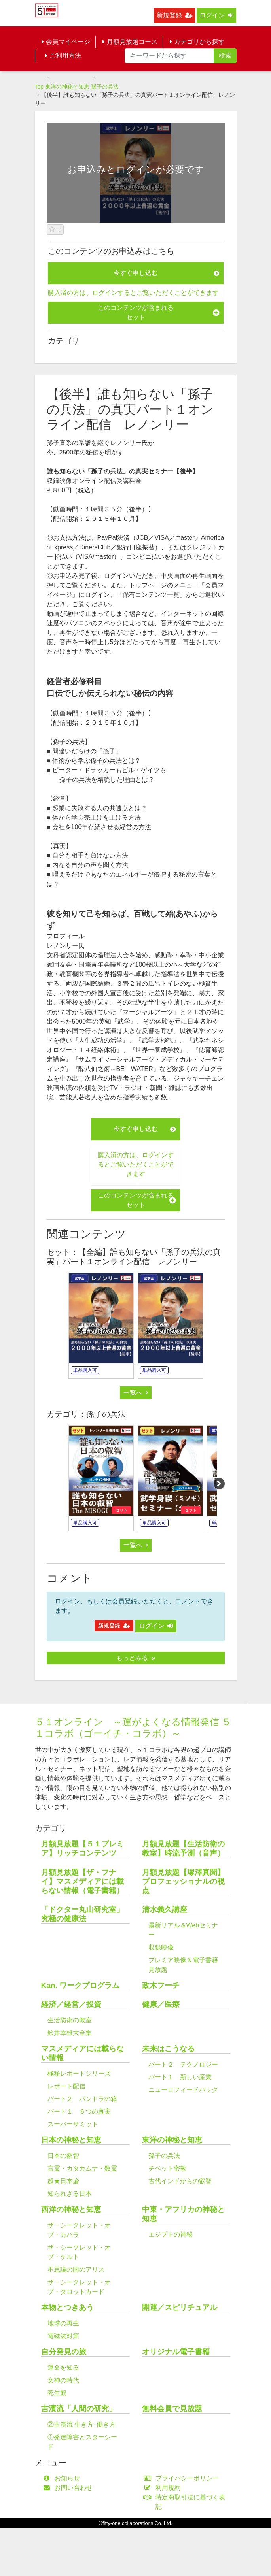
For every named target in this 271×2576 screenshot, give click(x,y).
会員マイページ (66, 41)
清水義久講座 (164, 1909)
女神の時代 (63, 2380)
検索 (225, 55)
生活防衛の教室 (69, 2020)
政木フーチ (161, 1985)
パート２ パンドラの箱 (82, 2098)
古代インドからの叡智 (180, 2181)
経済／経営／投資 (71, 2004)
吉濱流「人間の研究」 (78, 2408)
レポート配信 (66, 2086)
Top (39, 86)
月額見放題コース (129, 41)
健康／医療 (161, 2004)
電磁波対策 (63, 2336)
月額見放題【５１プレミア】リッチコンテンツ (82, 1848)
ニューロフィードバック (183, 2089)
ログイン (216, 15)
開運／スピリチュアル (179, 2307)
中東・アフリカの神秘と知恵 (183, 2214)
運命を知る (63, 2367)
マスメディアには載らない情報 (82, 2053)
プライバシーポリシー (183, 2478)
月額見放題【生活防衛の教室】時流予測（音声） (183, 1848)
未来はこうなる (168, 2048)
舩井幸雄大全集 (69, 2032)
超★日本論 (63, 2181)
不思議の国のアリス (75, 2269)
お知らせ (63, 2478)
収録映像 (161, 1947)
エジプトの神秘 (170, 2234)
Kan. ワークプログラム (80, 1985)
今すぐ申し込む (166, 273)
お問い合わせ (70, 2487)
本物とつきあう (67, 2307)
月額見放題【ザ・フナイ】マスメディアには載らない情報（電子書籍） (82, 1881)
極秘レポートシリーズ (79, 2073)
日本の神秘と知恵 (71, 2140)
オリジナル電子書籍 (176, 2352)
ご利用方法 (63, 55)
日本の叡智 (63, 2155)
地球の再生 (63, 2323)
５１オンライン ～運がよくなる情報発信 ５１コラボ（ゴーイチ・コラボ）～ (133, 1727)
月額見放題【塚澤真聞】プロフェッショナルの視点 (183, 1881)
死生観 (56, 2392)
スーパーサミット (72, 2124)
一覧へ (135, 1392)
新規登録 (174, 15)
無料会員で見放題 (172, 2408)
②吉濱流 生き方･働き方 (81, 2424)
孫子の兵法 (105, 86)
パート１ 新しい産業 (180, 2077)
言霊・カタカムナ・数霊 (82, 2168)
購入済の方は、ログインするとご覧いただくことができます (133, 292)
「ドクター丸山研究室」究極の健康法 (82, 1914)
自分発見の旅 (63, 2352)
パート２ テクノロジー (183, 2064)
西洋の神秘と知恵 (71, 2209)
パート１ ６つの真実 (79, 2111)
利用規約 (164, 2487)
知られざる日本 (69, 2193)
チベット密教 (167, 2168)
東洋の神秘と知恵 (67, 86)
